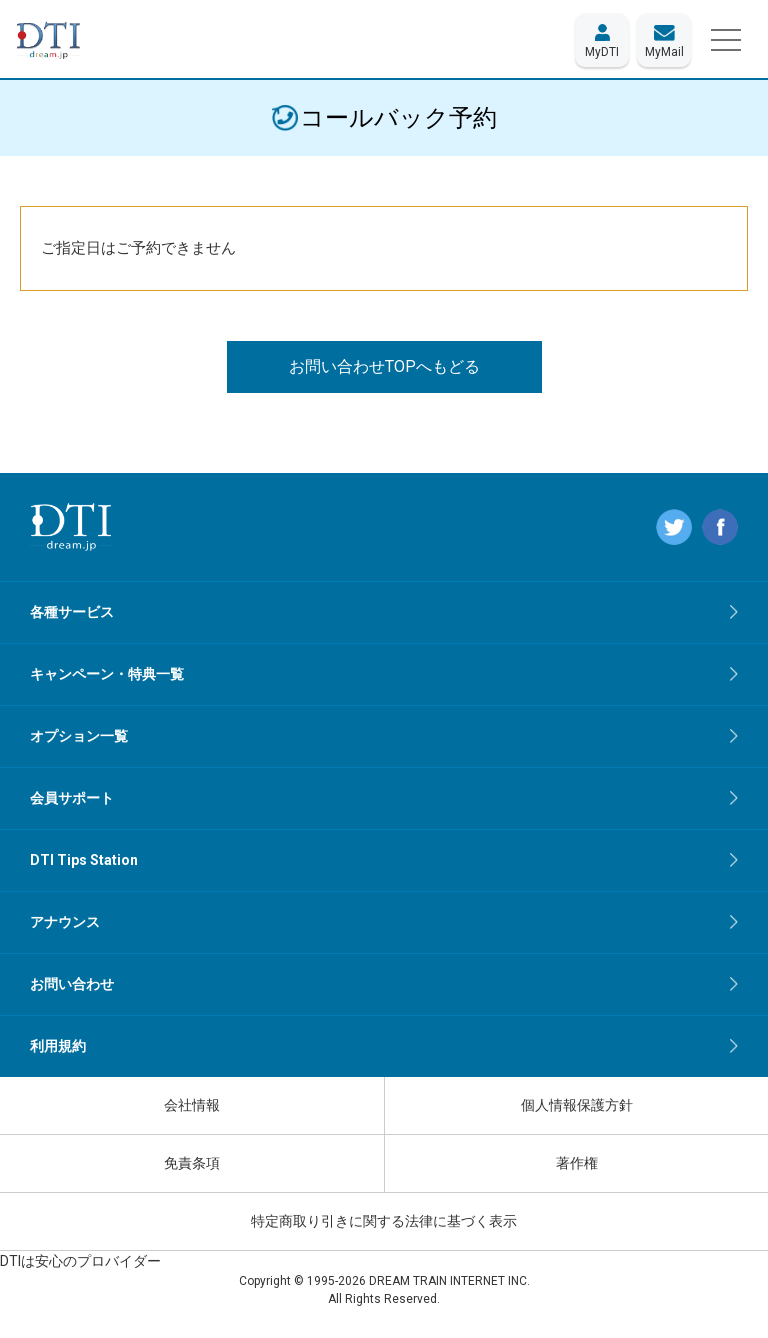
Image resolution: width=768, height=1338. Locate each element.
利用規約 (58, 1046)
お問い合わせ (72, 984)
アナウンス (65, 922)
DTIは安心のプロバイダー (80, 1261)
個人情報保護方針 (577, 1105)
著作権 (577, 1163)
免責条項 (192, 1163)
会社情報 (192, 1105)
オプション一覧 (79, 736)
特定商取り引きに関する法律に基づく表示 (384, 1221)
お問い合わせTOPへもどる (384, 366)
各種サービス (72, 612)
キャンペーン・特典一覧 (107, 674)
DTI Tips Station (84, 860)
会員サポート (72, 798)
